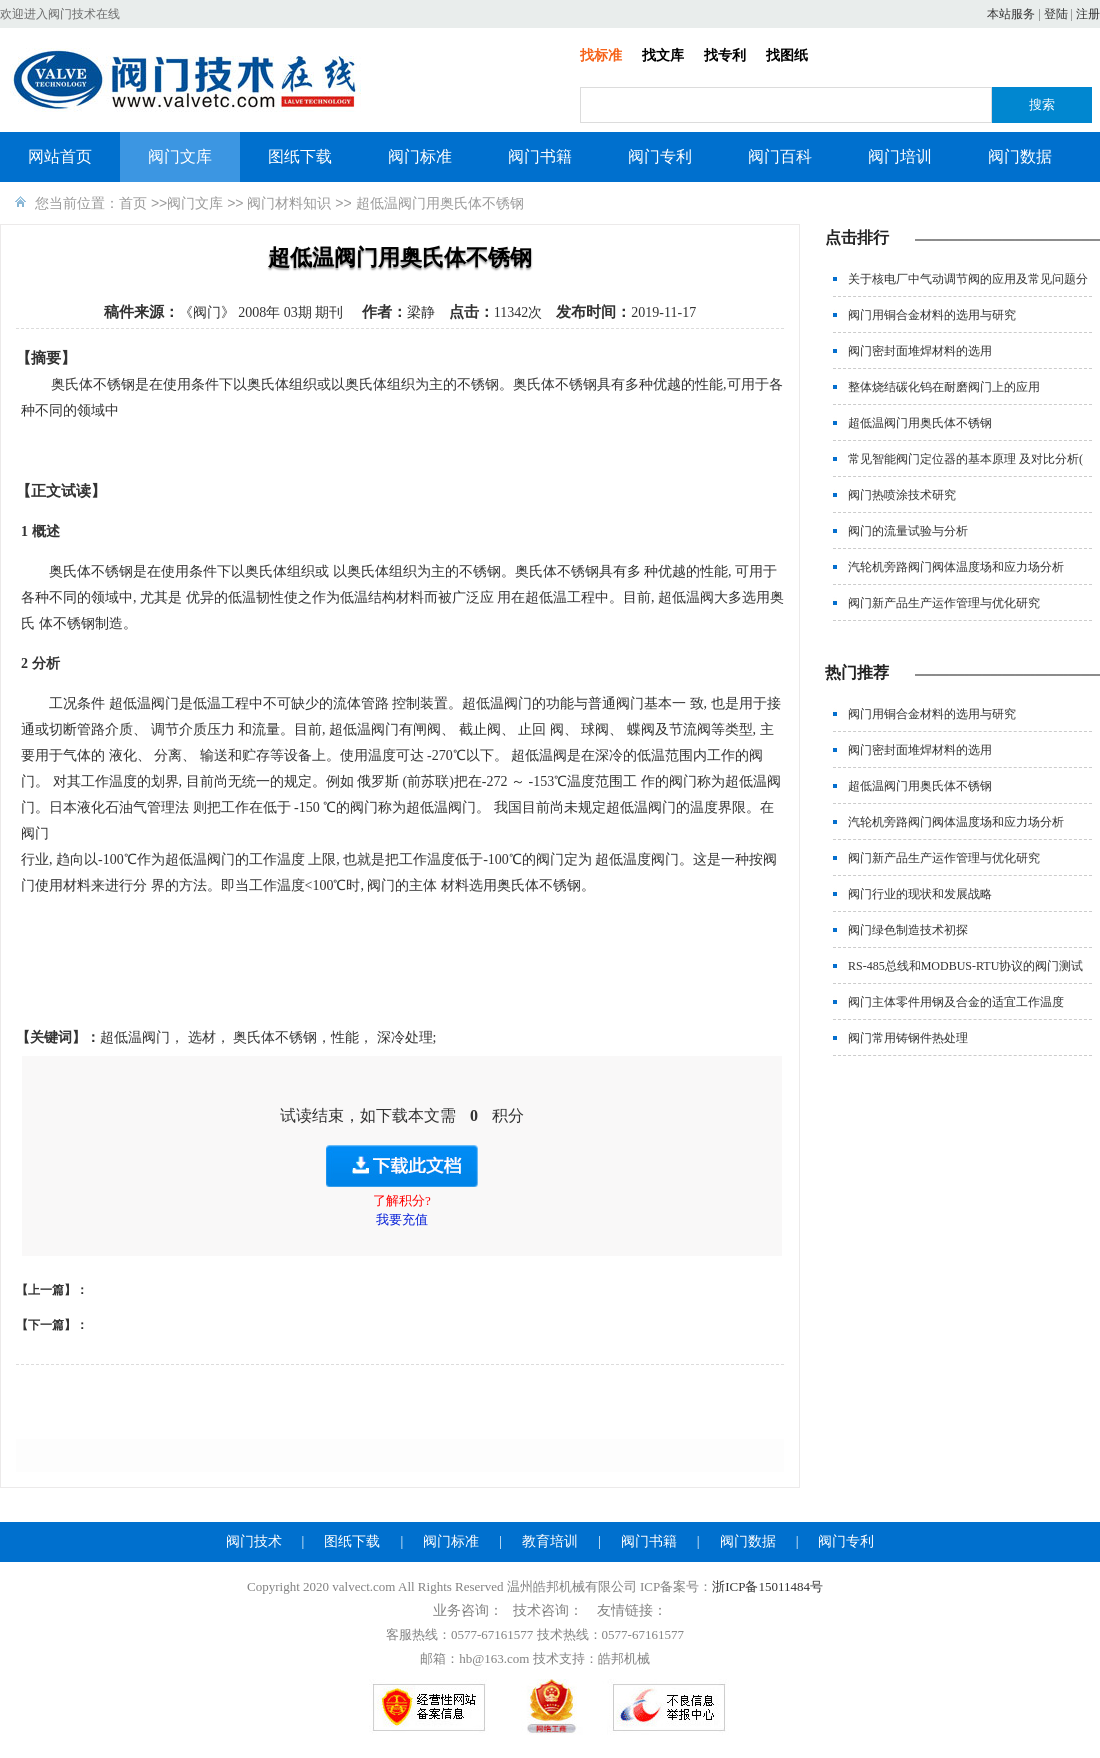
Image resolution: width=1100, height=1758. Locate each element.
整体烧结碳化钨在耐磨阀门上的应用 (944, 387)
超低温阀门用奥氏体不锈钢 (920, 423)
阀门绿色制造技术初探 (908, 930)
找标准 (601, 55)
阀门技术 (254, 1541)
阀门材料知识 (289, 203)
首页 (133, 203)
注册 (1088, 14)
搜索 (1042, 104)
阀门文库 (180, 156)
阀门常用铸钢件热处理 (908, 1038)
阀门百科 (780, 156)
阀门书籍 (540, 156)
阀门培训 (900, 156)
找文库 (663, 55)
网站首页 (60, 156)
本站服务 (1011, 14)
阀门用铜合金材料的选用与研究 (932, 315)
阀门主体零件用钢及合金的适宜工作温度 (956, 1002)
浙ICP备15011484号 (767, 1586)
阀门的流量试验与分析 (908, 531)
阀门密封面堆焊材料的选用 (920, 351)
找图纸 (787, 55)
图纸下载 (300, 156)
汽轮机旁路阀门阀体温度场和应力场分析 (956, 567)
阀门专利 (660, 156)
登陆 (1056, 14)
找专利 (725, 55)
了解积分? (402, 1200)
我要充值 (402, 1219)
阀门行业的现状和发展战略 (920, 894)
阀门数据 (1020, 156)
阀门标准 (420, 156)
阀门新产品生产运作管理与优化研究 (944, 603)
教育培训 (550, 1541)
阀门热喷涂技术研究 (902, 495)
